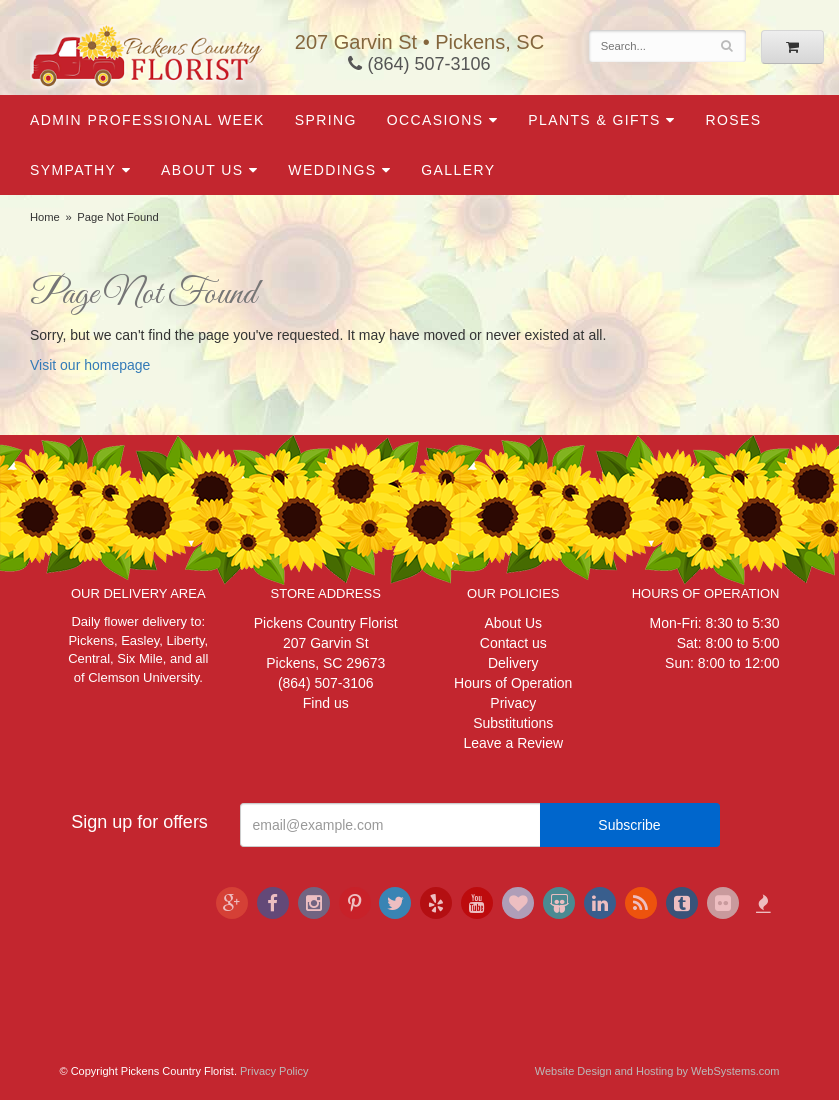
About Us (202, 170)
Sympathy (73, 170)
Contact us (513, 643)
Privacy (513, 703)
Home (45, 217)
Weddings (332, 170)
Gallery (458, 170)
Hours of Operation (513, 683)
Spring (326, 120)
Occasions (435, 120)
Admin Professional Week (147, 120)
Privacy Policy (274, 1071)
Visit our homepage (90, 365)
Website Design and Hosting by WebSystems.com (657, 1071)
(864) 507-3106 (419, 64)
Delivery (513, 663)
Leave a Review (513, 743)
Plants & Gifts (594, 120)
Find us (326, 703)
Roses (733, 120)
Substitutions (513, 723)
